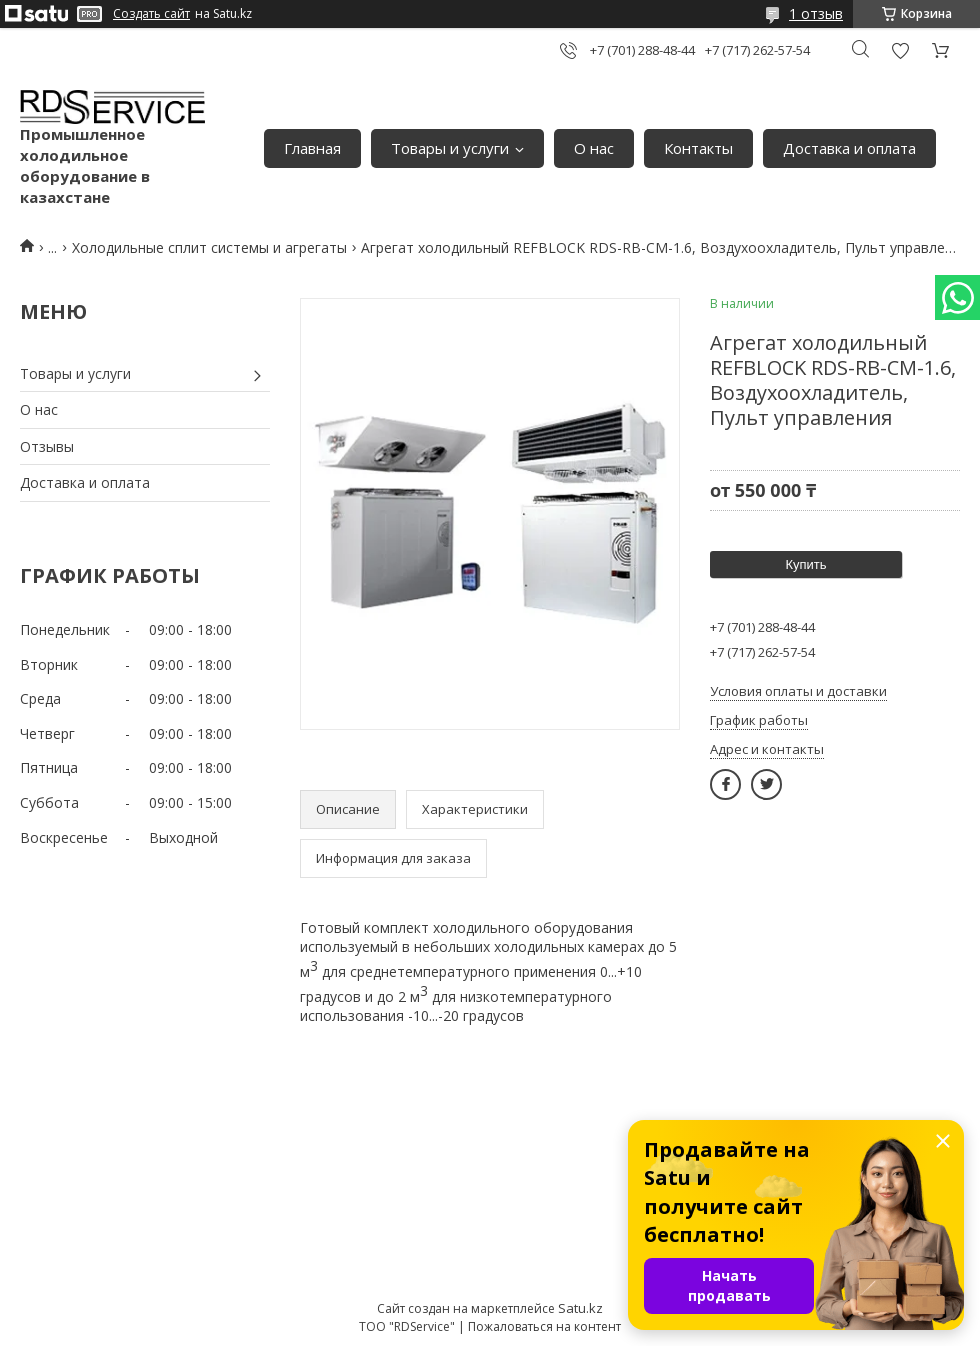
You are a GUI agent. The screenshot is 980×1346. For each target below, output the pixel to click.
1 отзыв (816, 13)
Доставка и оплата (849, 148)
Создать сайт (151, 14)
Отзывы (47, 446)
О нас (594, 148)
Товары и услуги (450, 148)
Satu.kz (580, 1308)
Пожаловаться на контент (544, 1326)
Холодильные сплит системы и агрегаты (209, 247)
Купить (805, 564)
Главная (312, 148)
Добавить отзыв (900, 50)
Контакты (698, 148)
